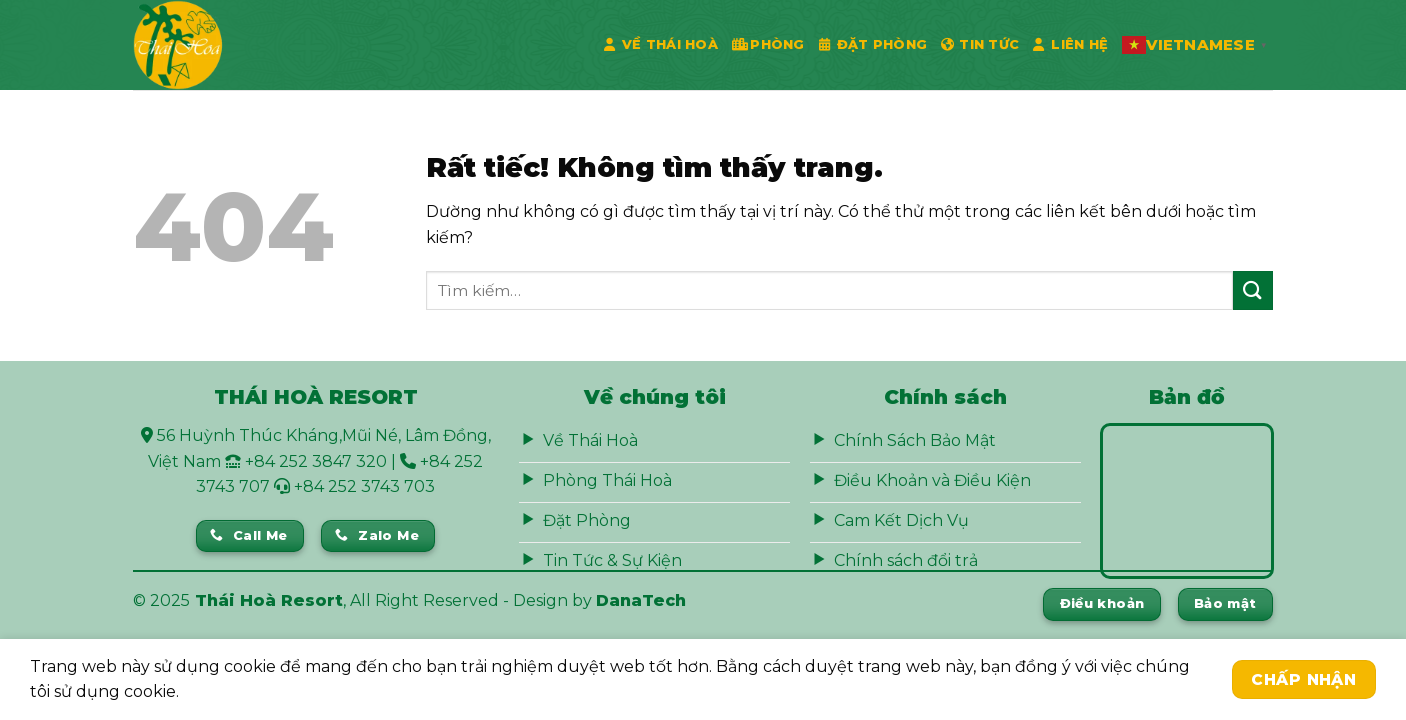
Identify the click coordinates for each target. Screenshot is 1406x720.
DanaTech (641, 600)
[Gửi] (1253, 290)
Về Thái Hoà (661, 45)
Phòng (768, 45)
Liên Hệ (1070, 45)
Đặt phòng (873, 45)
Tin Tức (980, 45)
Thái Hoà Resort (269, 600)
